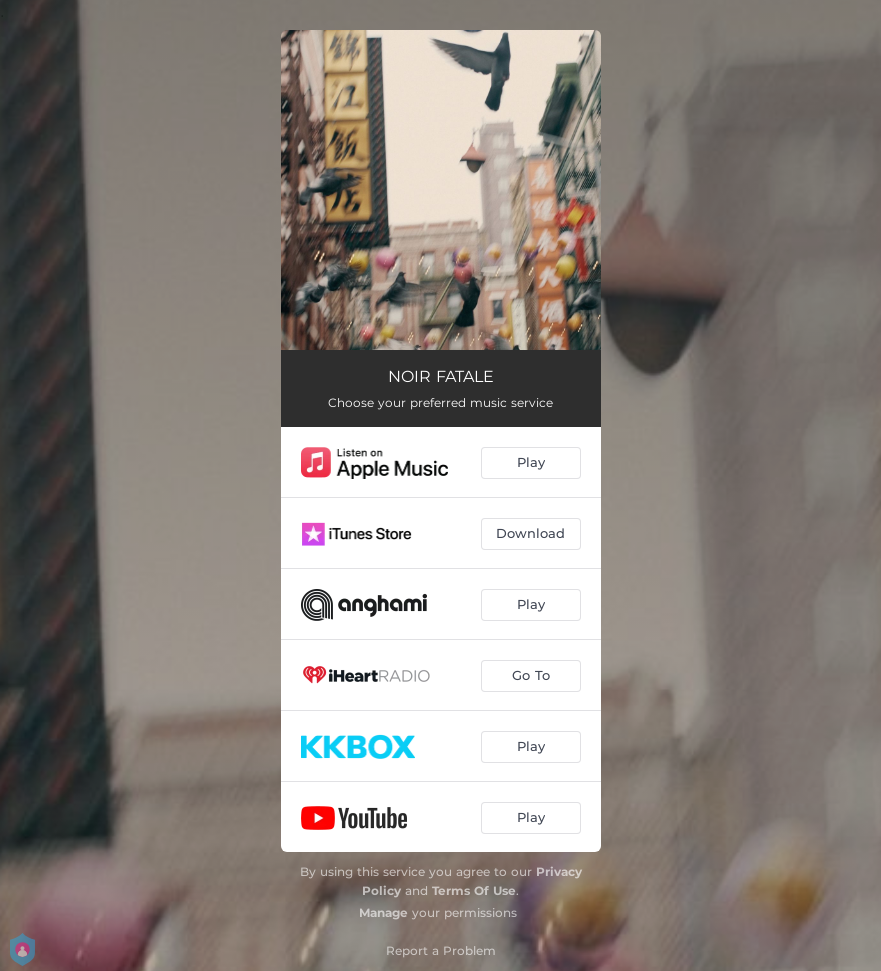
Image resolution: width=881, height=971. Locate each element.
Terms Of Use (474, 890)
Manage (383, 912)
